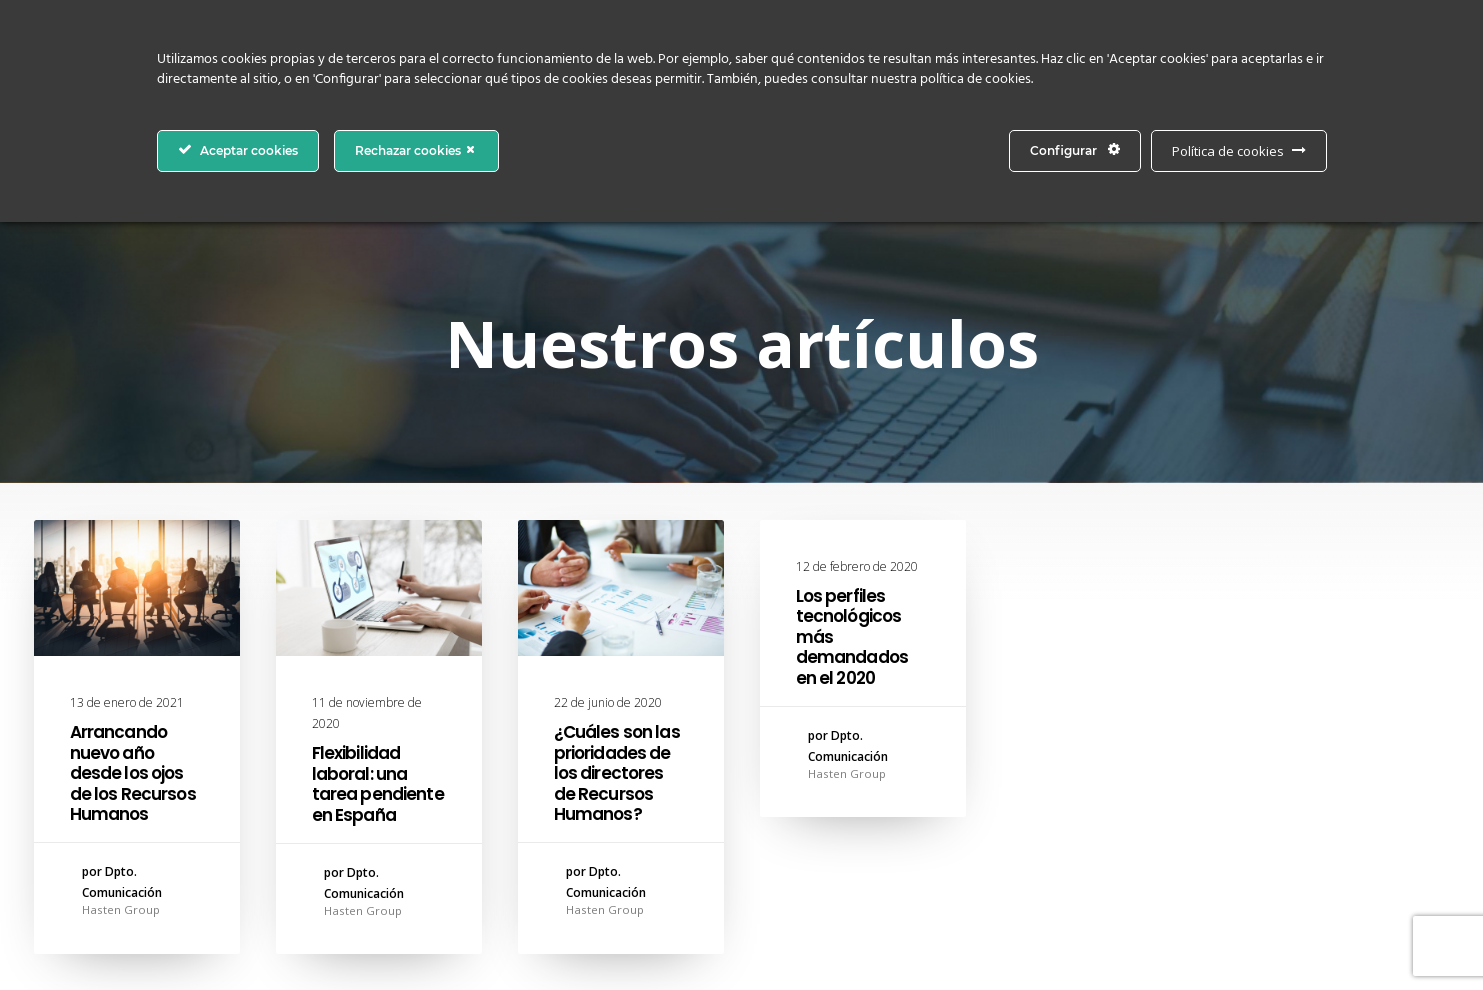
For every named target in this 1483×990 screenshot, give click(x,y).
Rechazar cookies (416, 150)
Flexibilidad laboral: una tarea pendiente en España (378, 783)
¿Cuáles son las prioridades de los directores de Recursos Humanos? (617, 773)
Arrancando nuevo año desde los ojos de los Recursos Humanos (133, 773)
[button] (137, 588)
